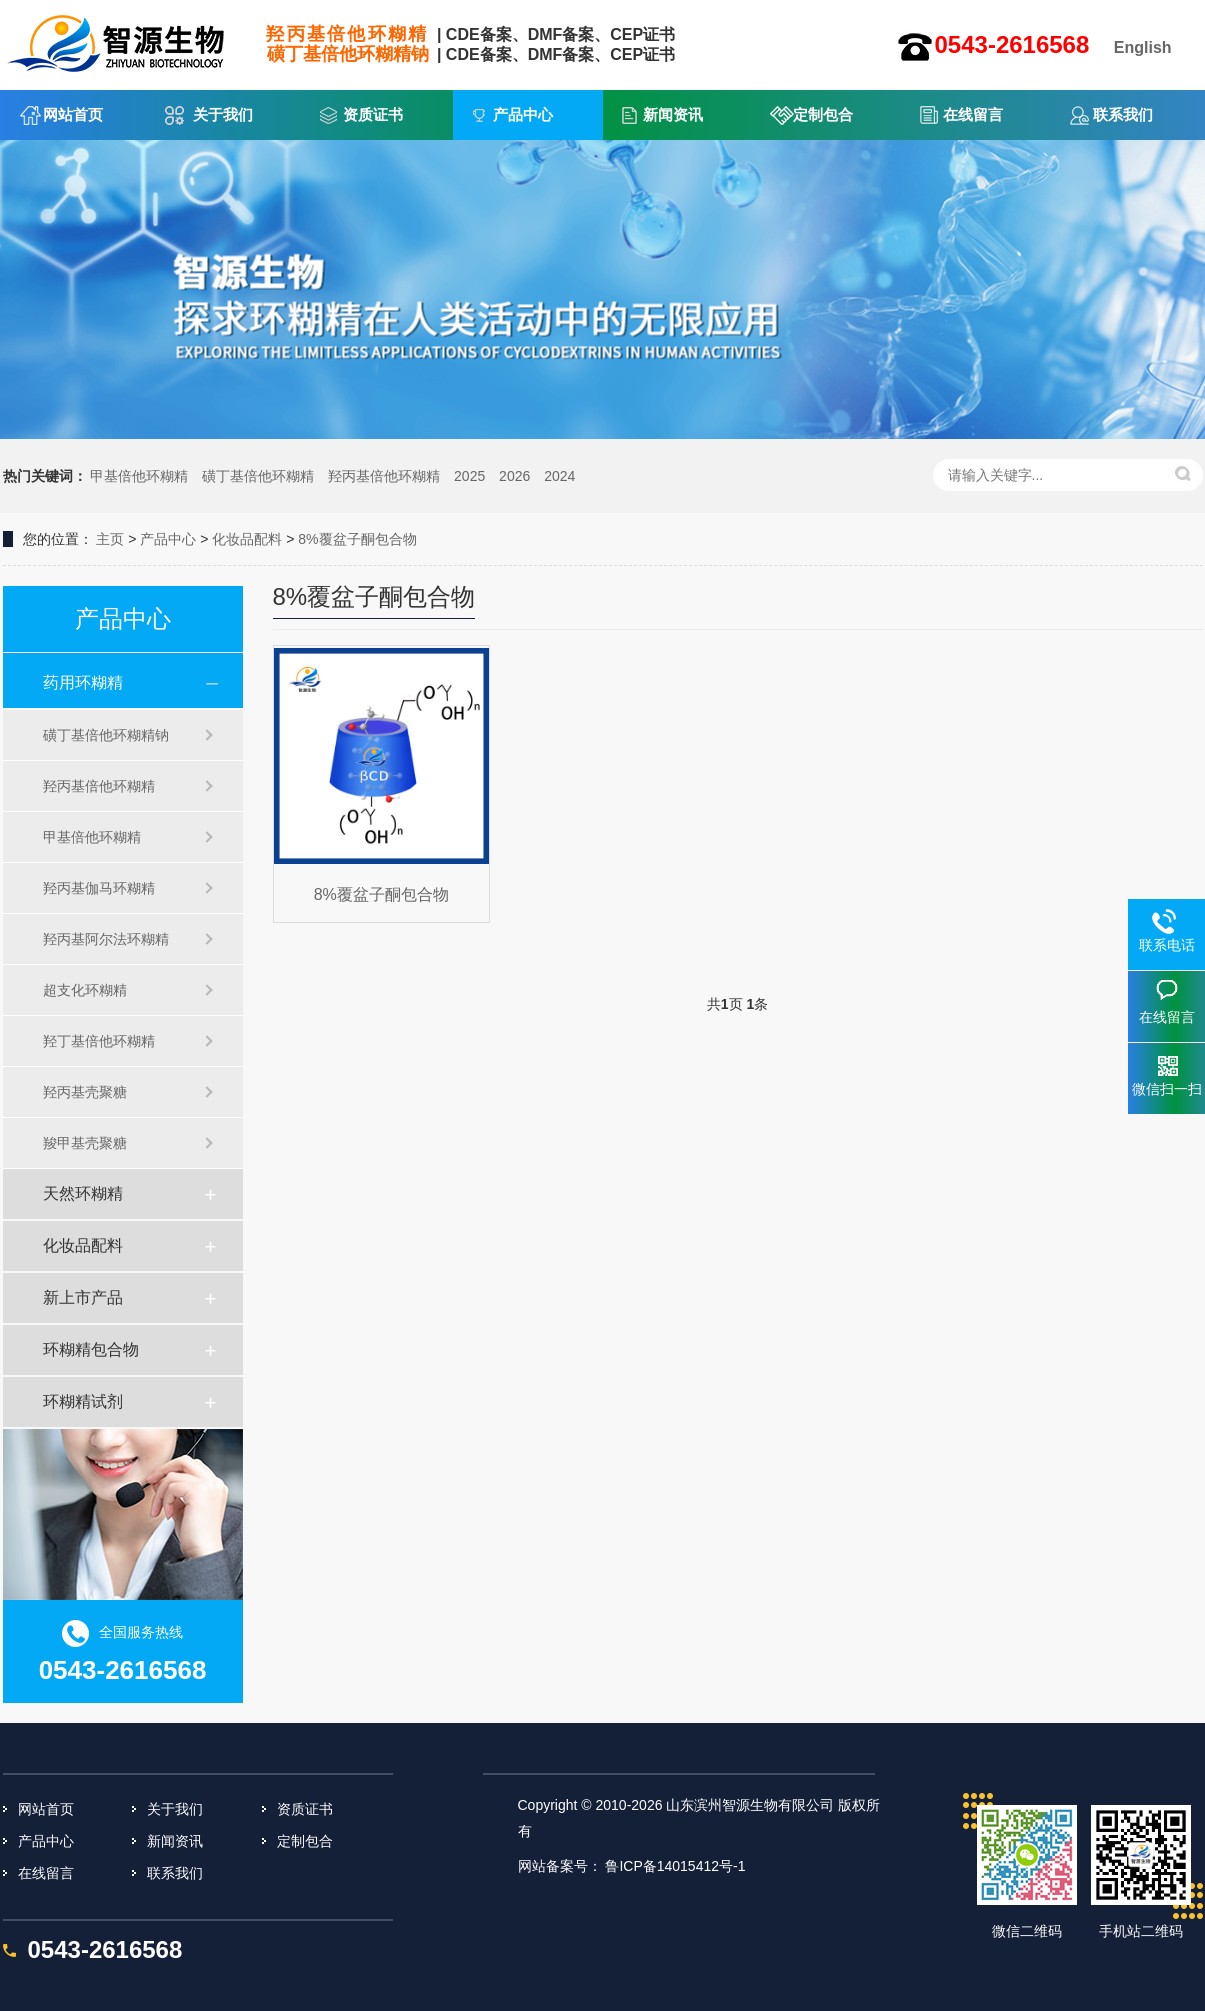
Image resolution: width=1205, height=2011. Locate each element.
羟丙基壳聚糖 (85, 1092)
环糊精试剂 (83, 1401)
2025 (469, 476)
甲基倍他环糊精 (139, 476)
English (1143, 47)
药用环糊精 (83, 682)
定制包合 (823, 114)
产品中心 (523, 114)
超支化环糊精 (85, 990)
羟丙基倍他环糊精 (384, 476)
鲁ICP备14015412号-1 (675, 1866)
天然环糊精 (83, 1193)
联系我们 (1123, 114)
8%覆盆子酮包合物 (357, 539)
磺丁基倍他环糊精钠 (106, 735)
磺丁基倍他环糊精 (258, 476)
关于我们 (223, 114)
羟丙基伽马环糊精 (99, 888)
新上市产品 (83, 1297)
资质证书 (373, 114)
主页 (110, 539)
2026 (514, 476)
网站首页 (73, 114)
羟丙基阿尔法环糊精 (106, 939)
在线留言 (973, 114)
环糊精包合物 (91, 1349)
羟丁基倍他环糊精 (99, 1041)
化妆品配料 (247, 539)
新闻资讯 (673, 114)
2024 (559, 476)
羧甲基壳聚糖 (85, 1143)
